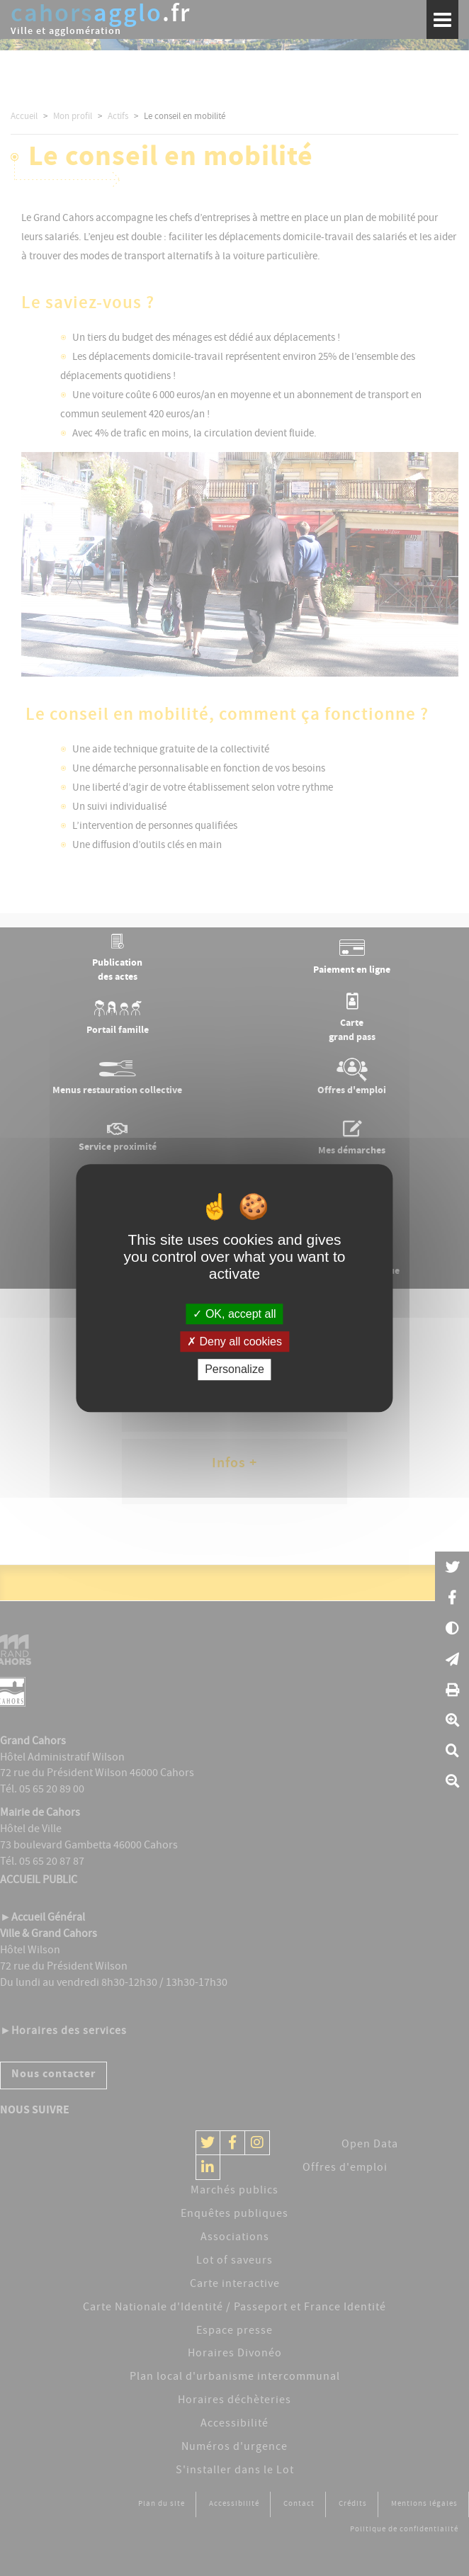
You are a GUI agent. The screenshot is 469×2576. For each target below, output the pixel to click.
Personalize (234, 1370)
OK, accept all (234, 1314)
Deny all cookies (234, 1341)
